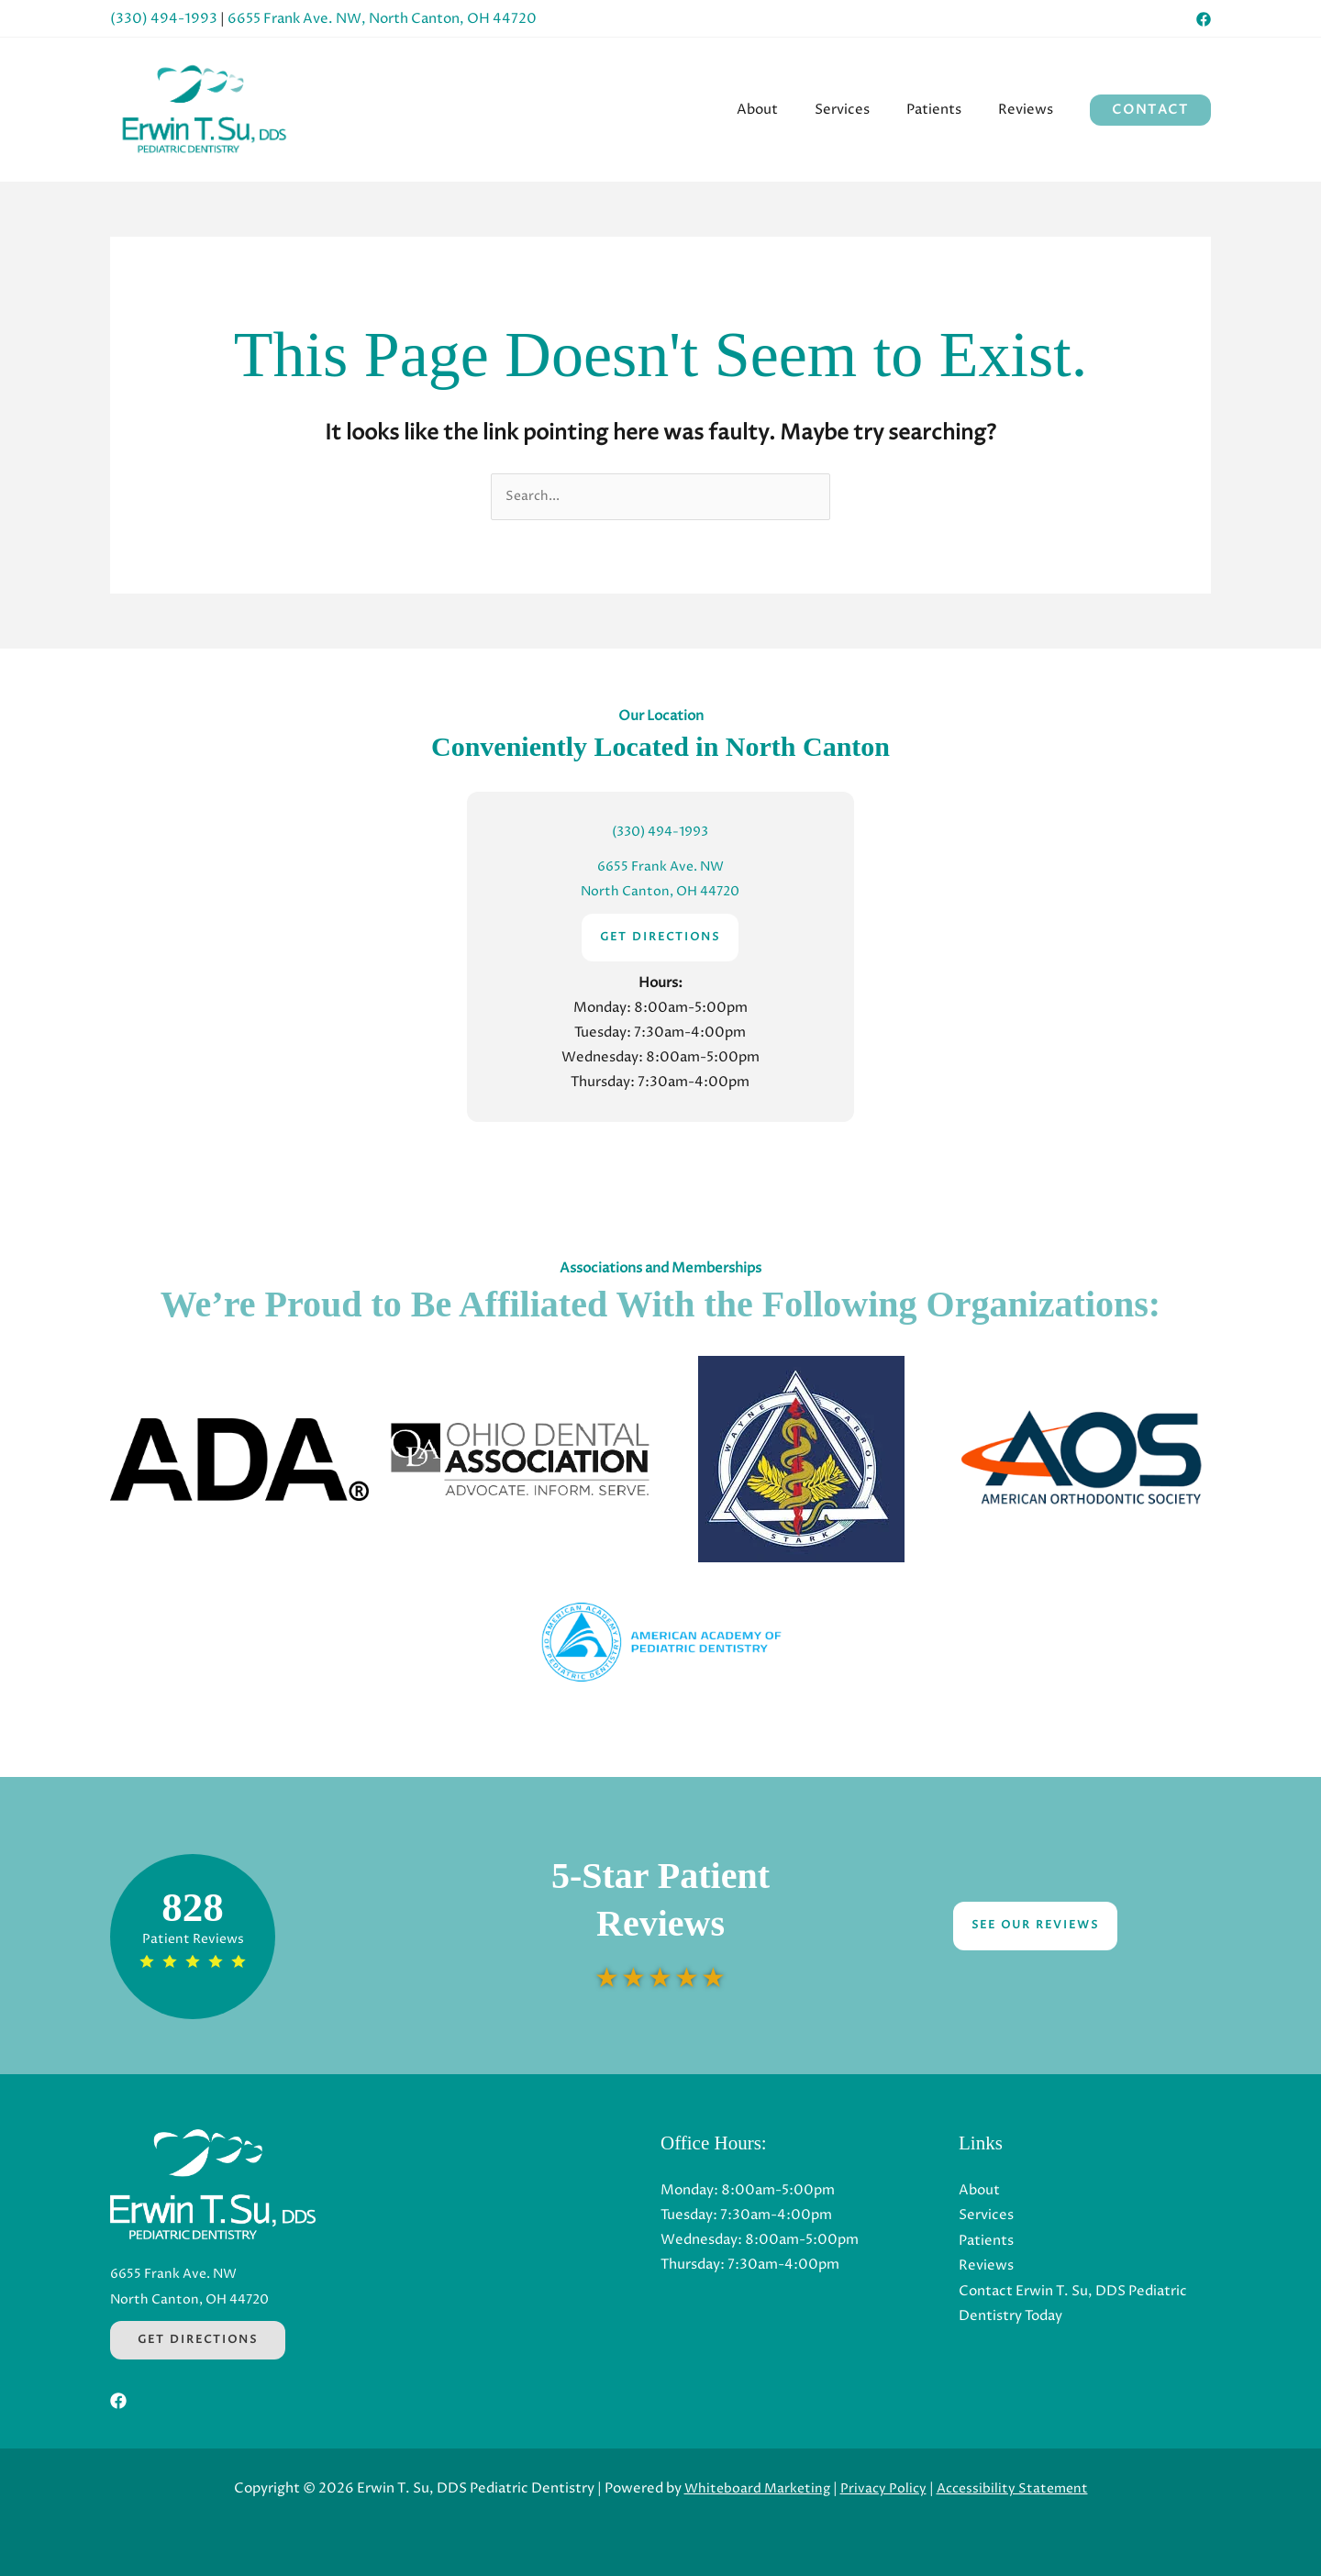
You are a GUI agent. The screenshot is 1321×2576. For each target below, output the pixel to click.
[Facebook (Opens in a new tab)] (1203, 19)
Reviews (986, 2264)
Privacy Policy (882, 2488)
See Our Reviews (1035, 1926)
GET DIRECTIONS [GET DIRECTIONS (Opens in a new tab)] (660, 937)
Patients (986, 2239)
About (979, 2190)
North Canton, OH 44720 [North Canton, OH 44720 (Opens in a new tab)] (660, 892)
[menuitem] (789, 110)
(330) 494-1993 (163, 18)
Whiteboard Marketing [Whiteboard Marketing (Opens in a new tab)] (753, 2488)
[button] (1150, 110)
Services (986, 2215)
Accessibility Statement (1015, 2488)
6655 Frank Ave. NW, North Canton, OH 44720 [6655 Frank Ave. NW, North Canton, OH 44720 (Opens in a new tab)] (382, 18)
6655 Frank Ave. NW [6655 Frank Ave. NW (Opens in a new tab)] (660, 867)
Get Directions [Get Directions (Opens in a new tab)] (198, 2340)
